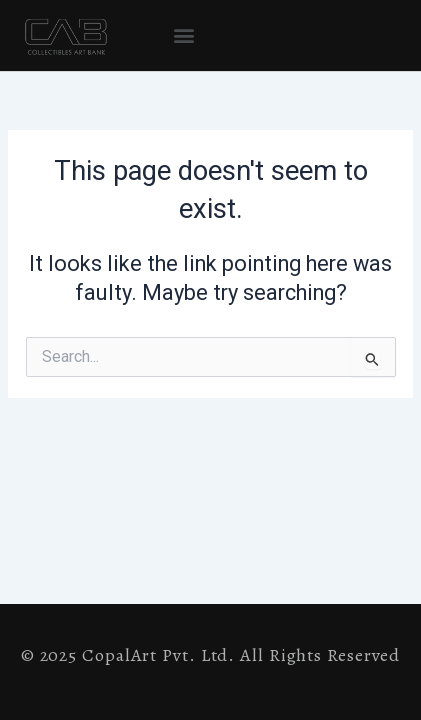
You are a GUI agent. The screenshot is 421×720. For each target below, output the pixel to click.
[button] (183, 35)
